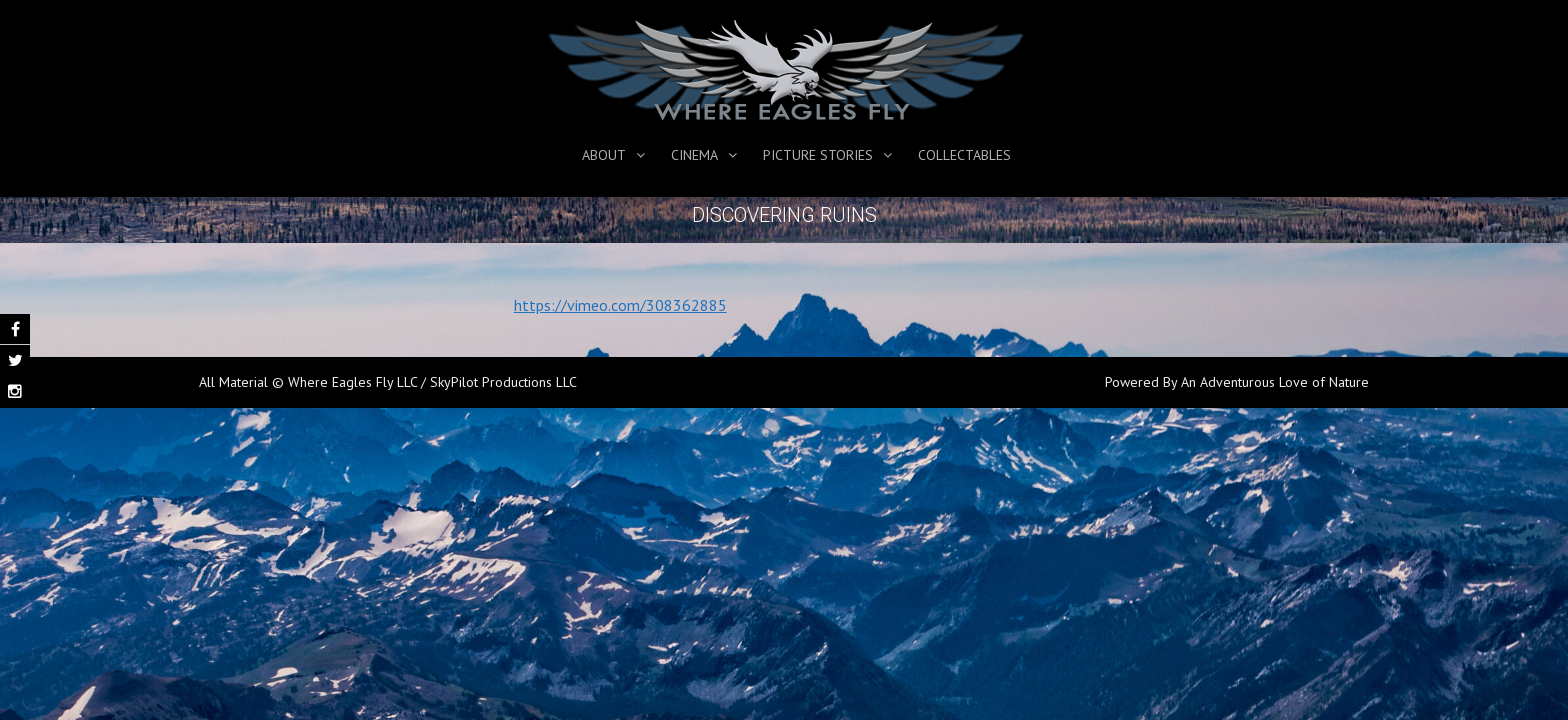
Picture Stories (818, 155)
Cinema (694, 155)
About (604, 155)
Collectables (964, 155)
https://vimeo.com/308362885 (620, 305)
